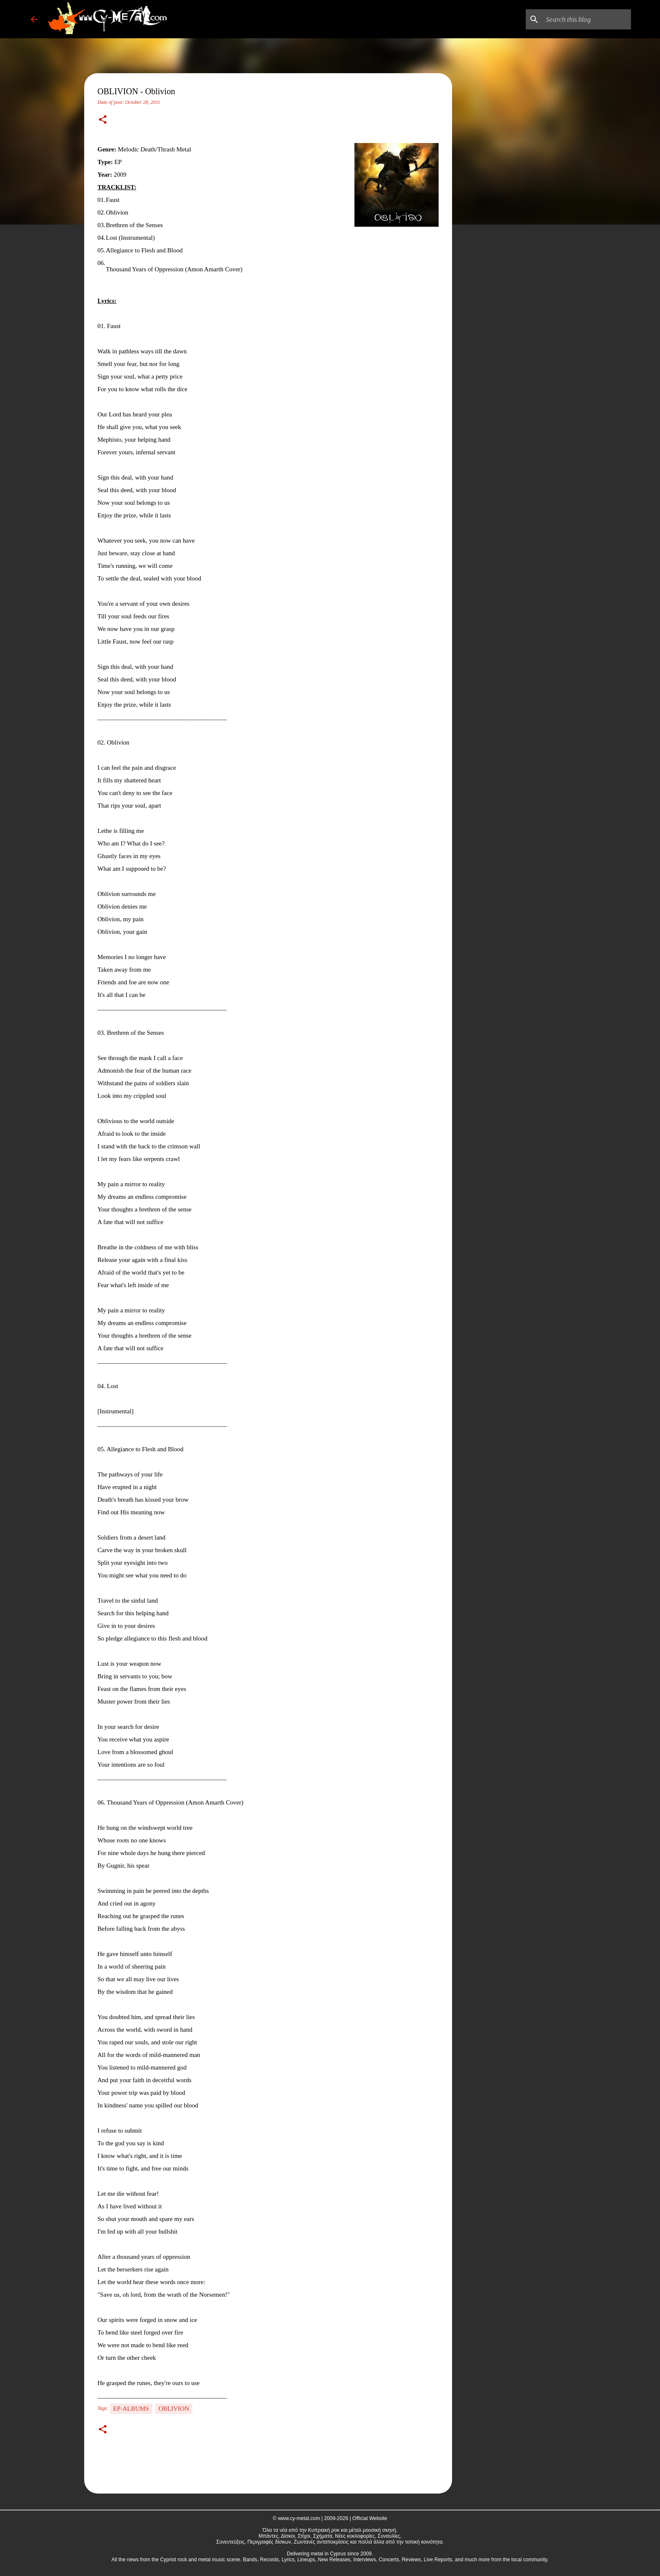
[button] (103, 120)
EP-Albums (131, 2408)
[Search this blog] (587, 19)
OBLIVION (174, 2408)
